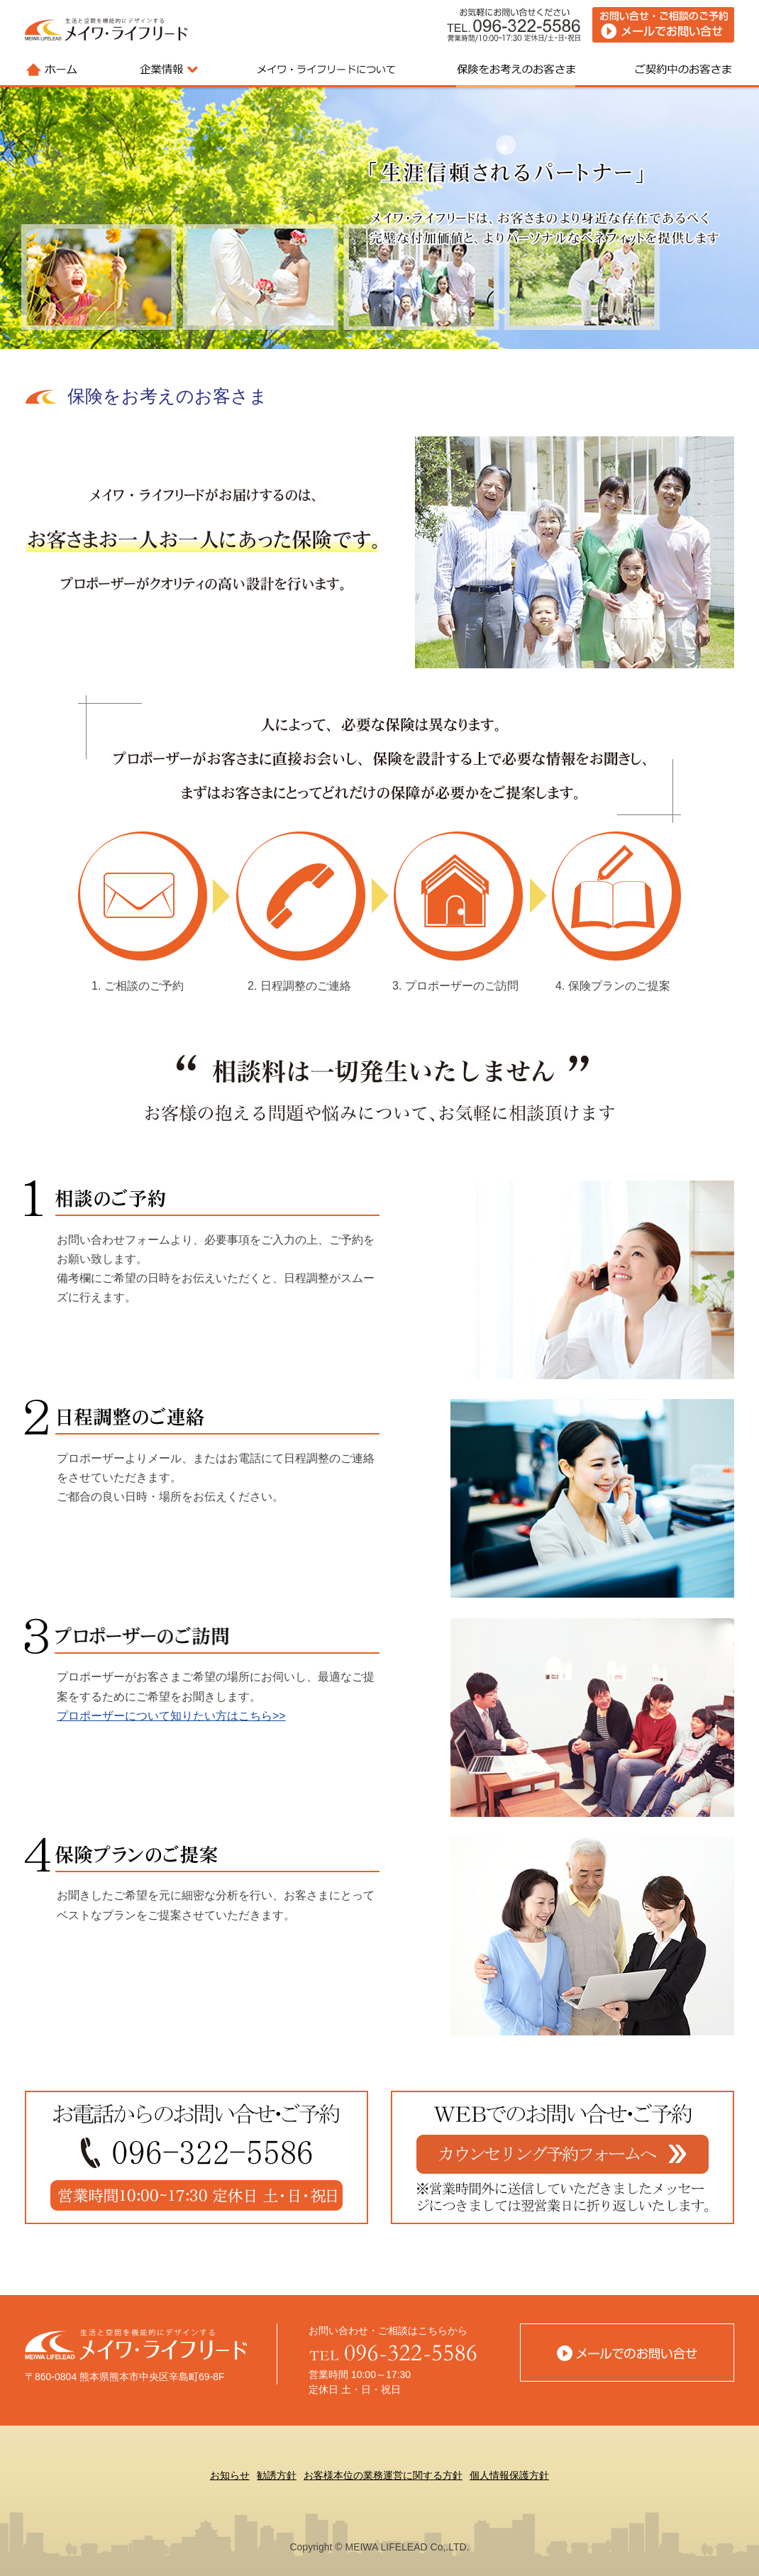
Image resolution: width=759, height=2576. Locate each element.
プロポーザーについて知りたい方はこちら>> (171, 1716)
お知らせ (230, 2475)
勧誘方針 (277, 2475)
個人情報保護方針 (509, 2475)
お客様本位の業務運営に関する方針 (383, 2475)
